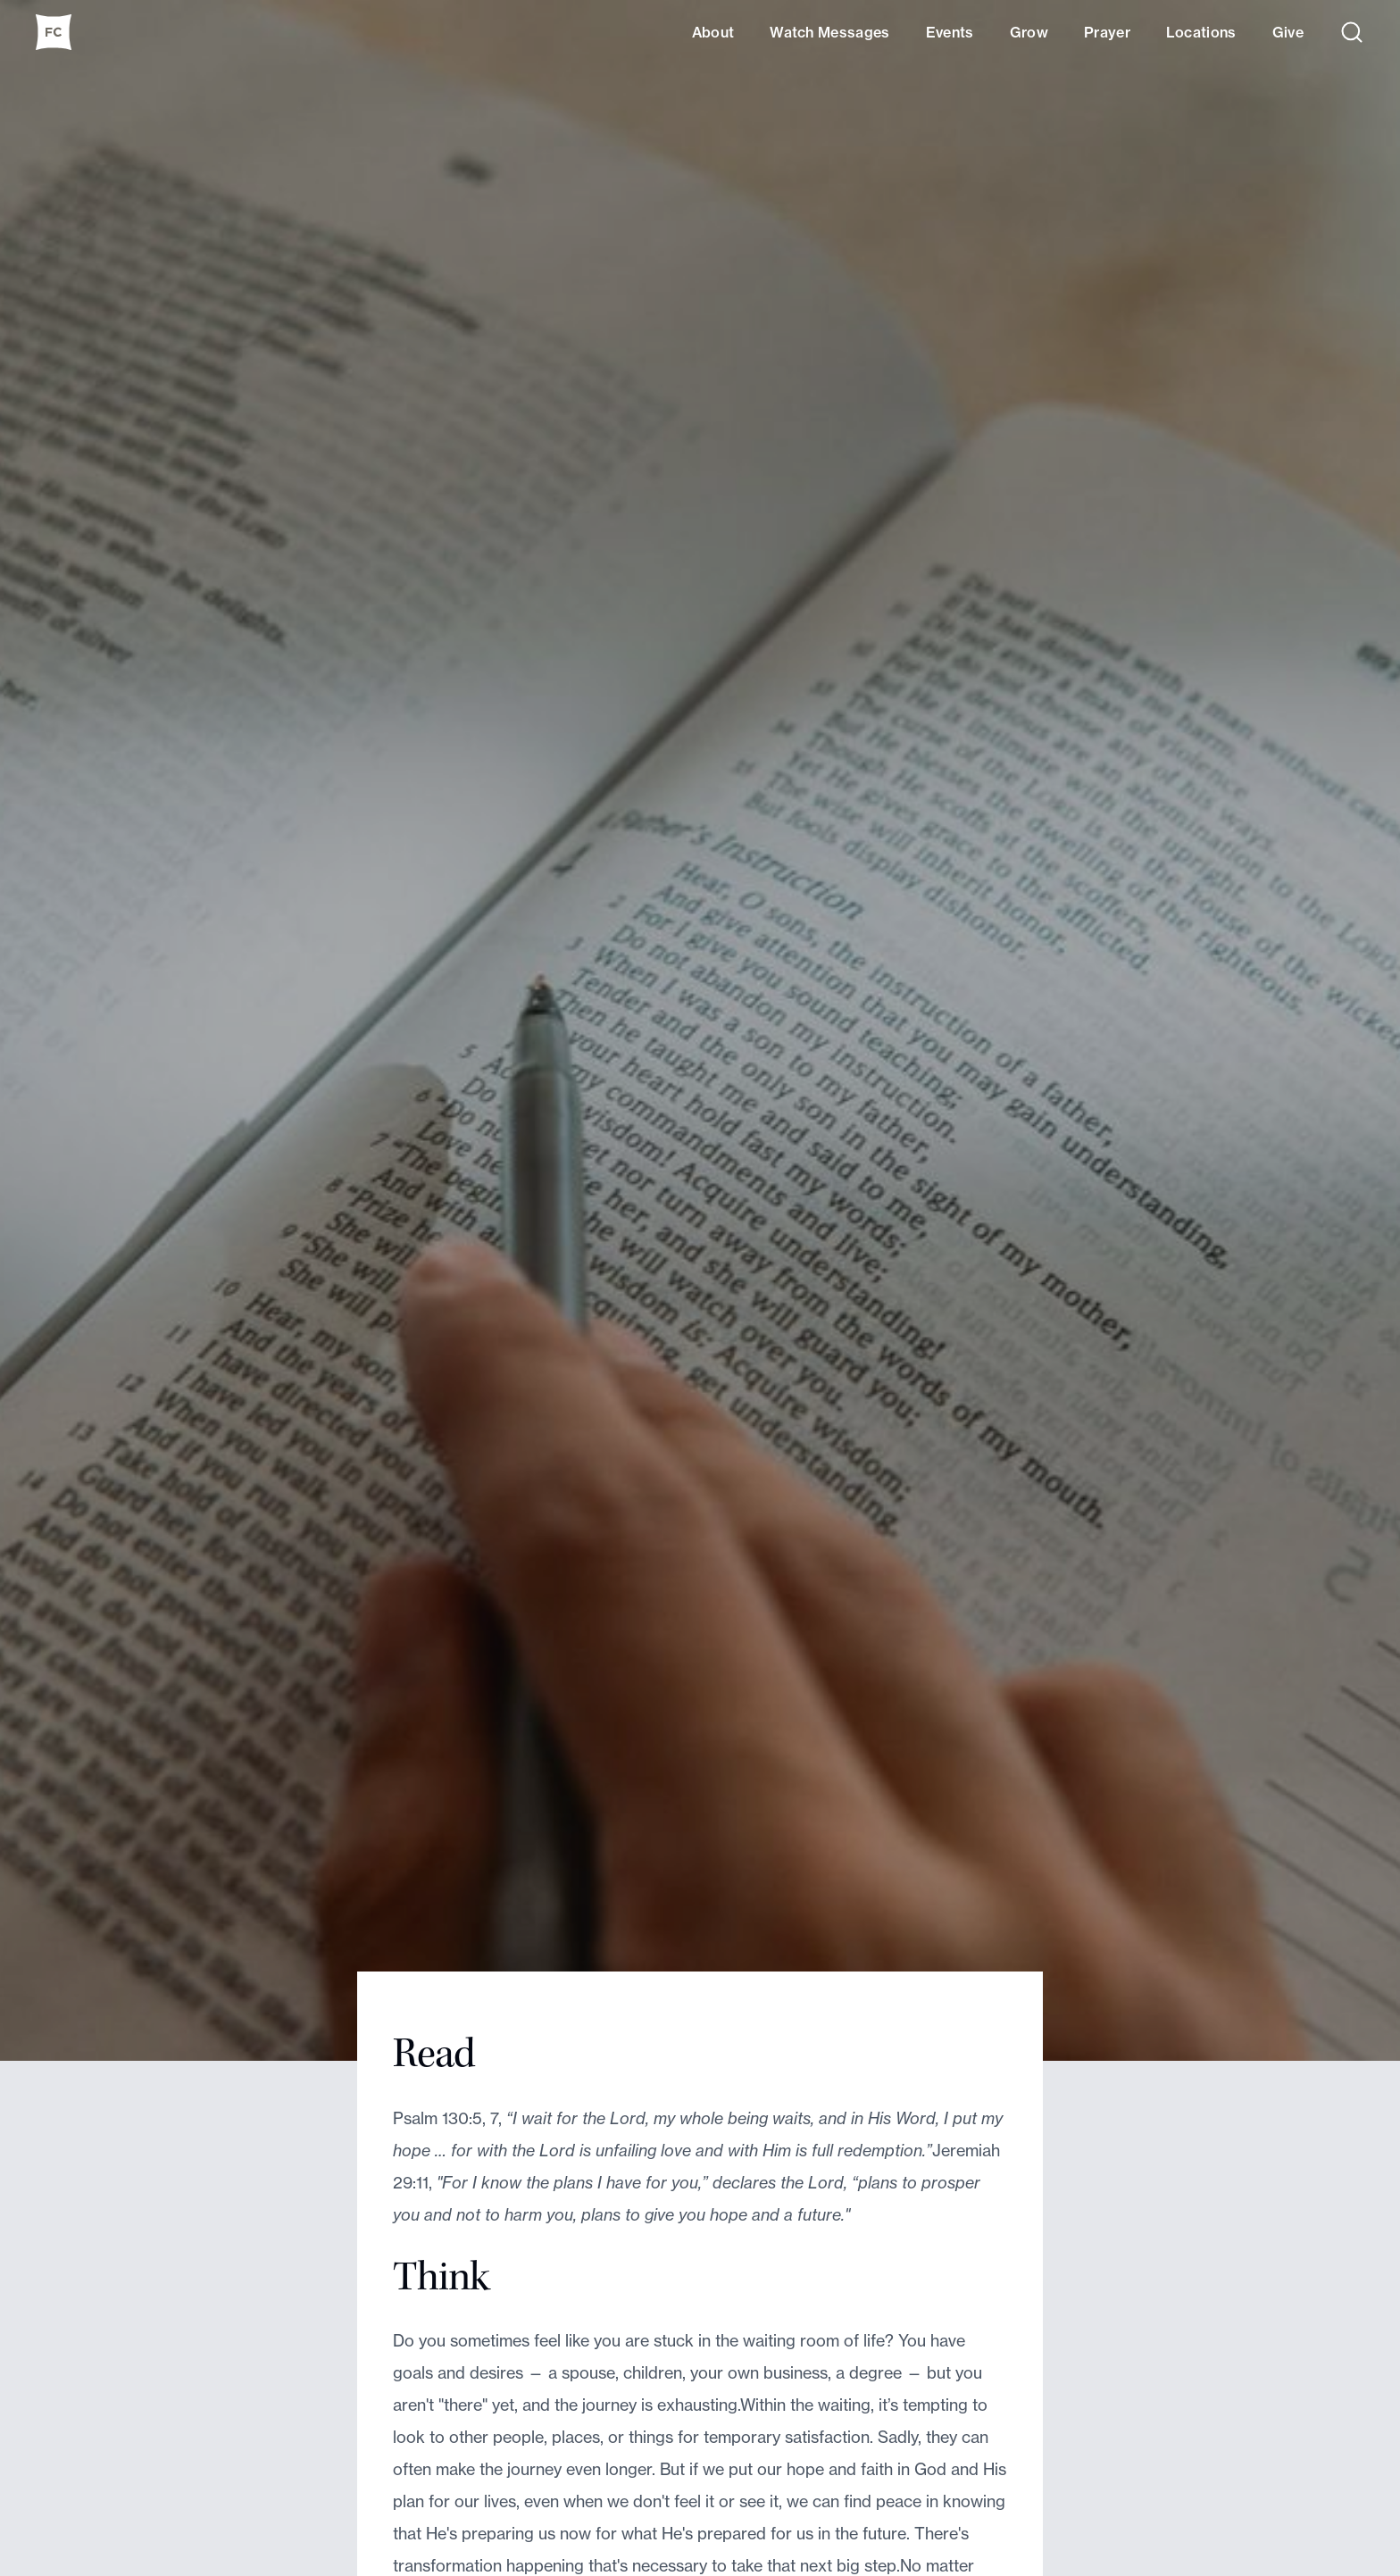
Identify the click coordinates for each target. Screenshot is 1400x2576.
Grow (1029, 32)
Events (950, 32)
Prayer (1107, 32)
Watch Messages (829, 32)
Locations (1201, 32)
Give (1288, 32)
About (713, 32)
